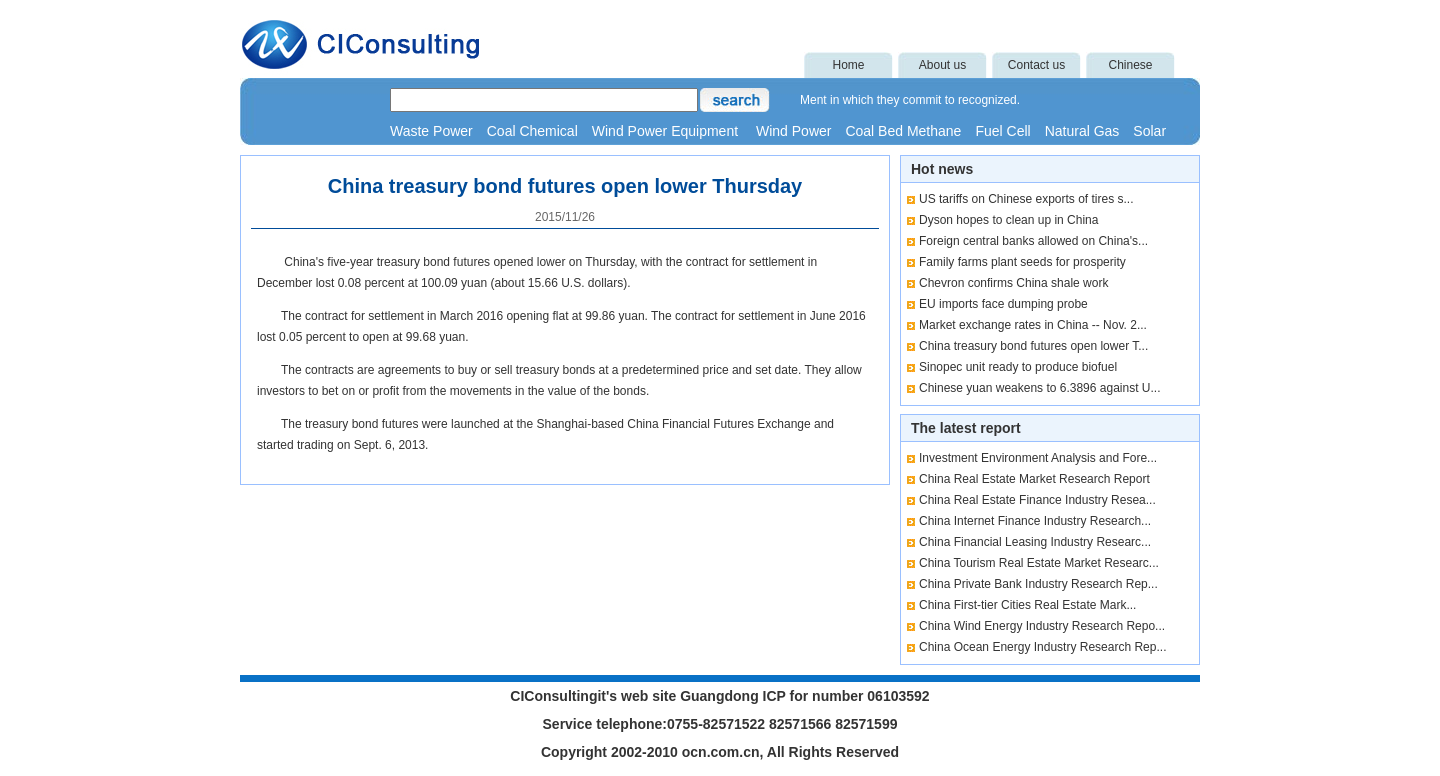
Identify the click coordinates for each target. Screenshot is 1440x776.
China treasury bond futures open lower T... (1033, 346)
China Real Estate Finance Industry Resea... (1037, 500)
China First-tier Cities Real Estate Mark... (1027, 605)
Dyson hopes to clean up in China (1008, 220)
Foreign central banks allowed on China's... (1033, 241)
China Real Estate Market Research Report (1034, 479)
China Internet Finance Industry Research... (1035, 521)
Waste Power (431, 131)
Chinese (1130, 65)
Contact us (1036, 65)
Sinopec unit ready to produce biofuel (1018, 367)
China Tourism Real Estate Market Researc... (1039, 563)
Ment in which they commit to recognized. (910, 100)
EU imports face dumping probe (1003, 304)
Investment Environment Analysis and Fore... (1038, 458)
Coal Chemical (532, 131)
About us (942, 65)
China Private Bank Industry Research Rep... (1038, 584)
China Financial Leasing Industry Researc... (1035, 542)
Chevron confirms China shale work (1013, 283)
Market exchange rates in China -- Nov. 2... (1033, 325)
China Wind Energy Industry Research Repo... (1042, 626)
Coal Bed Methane (903, 131)
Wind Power (793, 131)
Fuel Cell (1002, 131)
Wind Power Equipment (667, 131)
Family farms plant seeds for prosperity (1022, 262)
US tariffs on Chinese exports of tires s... (1026, 199)
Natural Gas (1082, 131)
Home (848, 65)
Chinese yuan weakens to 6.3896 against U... (1040, 388)
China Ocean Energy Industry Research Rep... (1042, 647)
